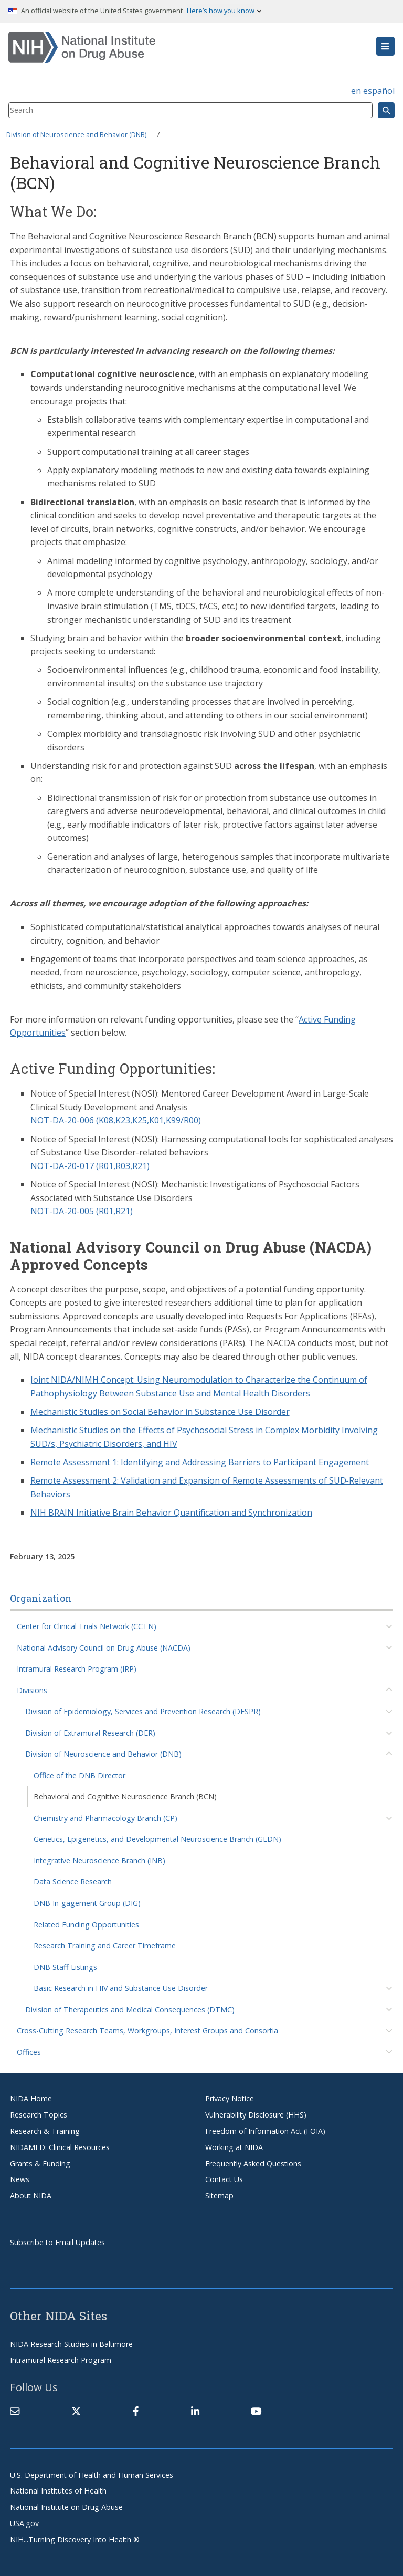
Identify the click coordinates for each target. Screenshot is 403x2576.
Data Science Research (73, 1881)
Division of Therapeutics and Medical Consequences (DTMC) (130, 2010)
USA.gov (24, 2523)
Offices (29, 2052)
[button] (385, 46)
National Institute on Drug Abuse (66, 2507)
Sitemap (219, 2195)
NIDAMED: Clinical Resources (60, 2147)
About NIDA (30, 2195)
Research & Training (45, 2131)
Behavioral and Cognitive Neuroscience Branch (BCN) (125, 1796)
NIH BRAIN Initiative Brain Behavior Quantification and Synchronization (171, 1512)
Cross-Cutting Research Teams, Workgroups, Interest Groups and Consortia (147, 2031)
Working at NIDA (234, 2147)
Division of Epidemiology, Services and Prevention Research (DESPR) (143, 1711)
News (19, 2179)
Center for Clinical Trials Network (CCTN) (86, 1626)
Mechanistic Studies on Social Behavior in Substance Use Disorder (160, 1411)
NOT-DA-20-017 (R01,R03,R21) (90, 1166)
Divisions (32, 1690)
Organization (41, 1598)
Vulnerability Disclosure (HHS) (255, 2115)
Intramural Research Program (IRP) (76, 1669)
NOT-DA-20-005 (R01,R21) (81, 1211)
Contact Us (224, 2179)
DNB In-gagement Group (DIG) (87, 1903)
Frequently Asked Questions (253, 2163)
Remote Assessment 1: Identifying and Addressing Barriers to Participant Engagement (199, 1462)
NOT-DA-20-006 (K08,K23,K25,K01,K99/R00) (115, 1120)
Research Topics (38, 2115)
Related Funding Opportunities (86, 1925)
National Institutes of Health (58, 2491)
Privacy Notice (229, 2098)
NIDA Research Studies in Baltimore (71, 2344)
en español (373, 91)
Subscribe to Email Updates (57, 2242)
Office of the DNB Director (79, 1775)
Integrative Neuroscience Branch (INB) (99, 1860)
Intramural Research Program (60, 2360)
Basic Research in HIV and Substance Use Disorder (121, 1988)
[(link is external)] (76, 2411)
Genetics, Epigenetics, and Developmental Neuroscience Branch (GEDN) (157, 1839)
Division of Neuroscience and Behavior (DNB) (76, 134)
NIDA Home (31, 2098)
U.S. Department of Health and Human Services (91, 2475)
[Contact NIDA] (14, 2411)
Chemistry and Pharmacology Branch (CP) (105, 1818)
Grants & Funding (40, 2163)
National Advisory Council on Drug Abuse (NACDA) (103, 1648)
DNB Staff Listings (65, 1967)
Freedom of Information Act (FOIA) (265, 2131)
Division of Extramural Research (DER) (90, 1733)
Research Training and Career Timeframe (105, 1946)
